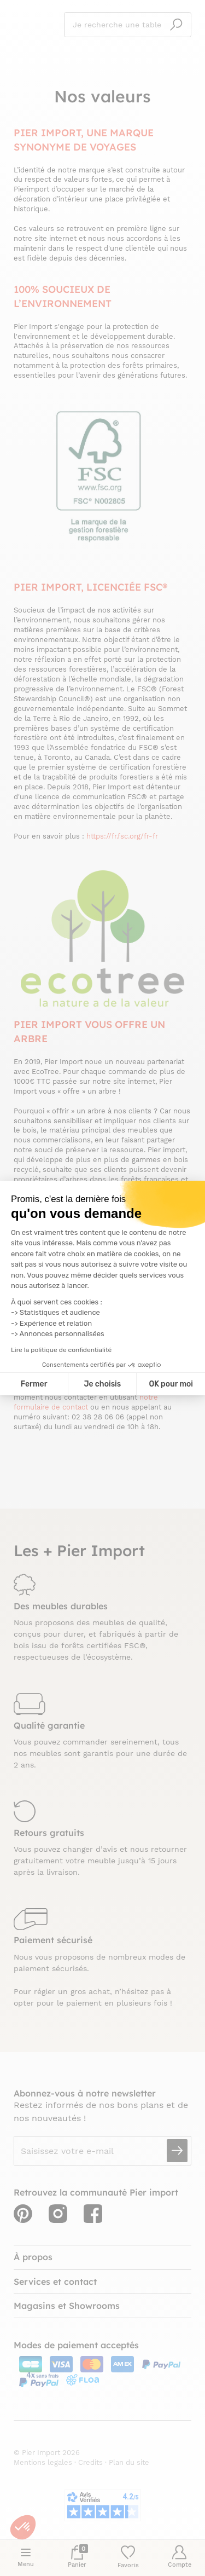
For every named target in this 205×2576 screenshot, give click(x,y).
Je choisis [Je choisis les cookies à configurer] (102, 1384)
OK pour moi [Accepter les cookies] (171, 1384)
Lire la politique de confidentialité (61, 1350)
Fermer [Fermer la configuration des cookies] (34, 1384)
